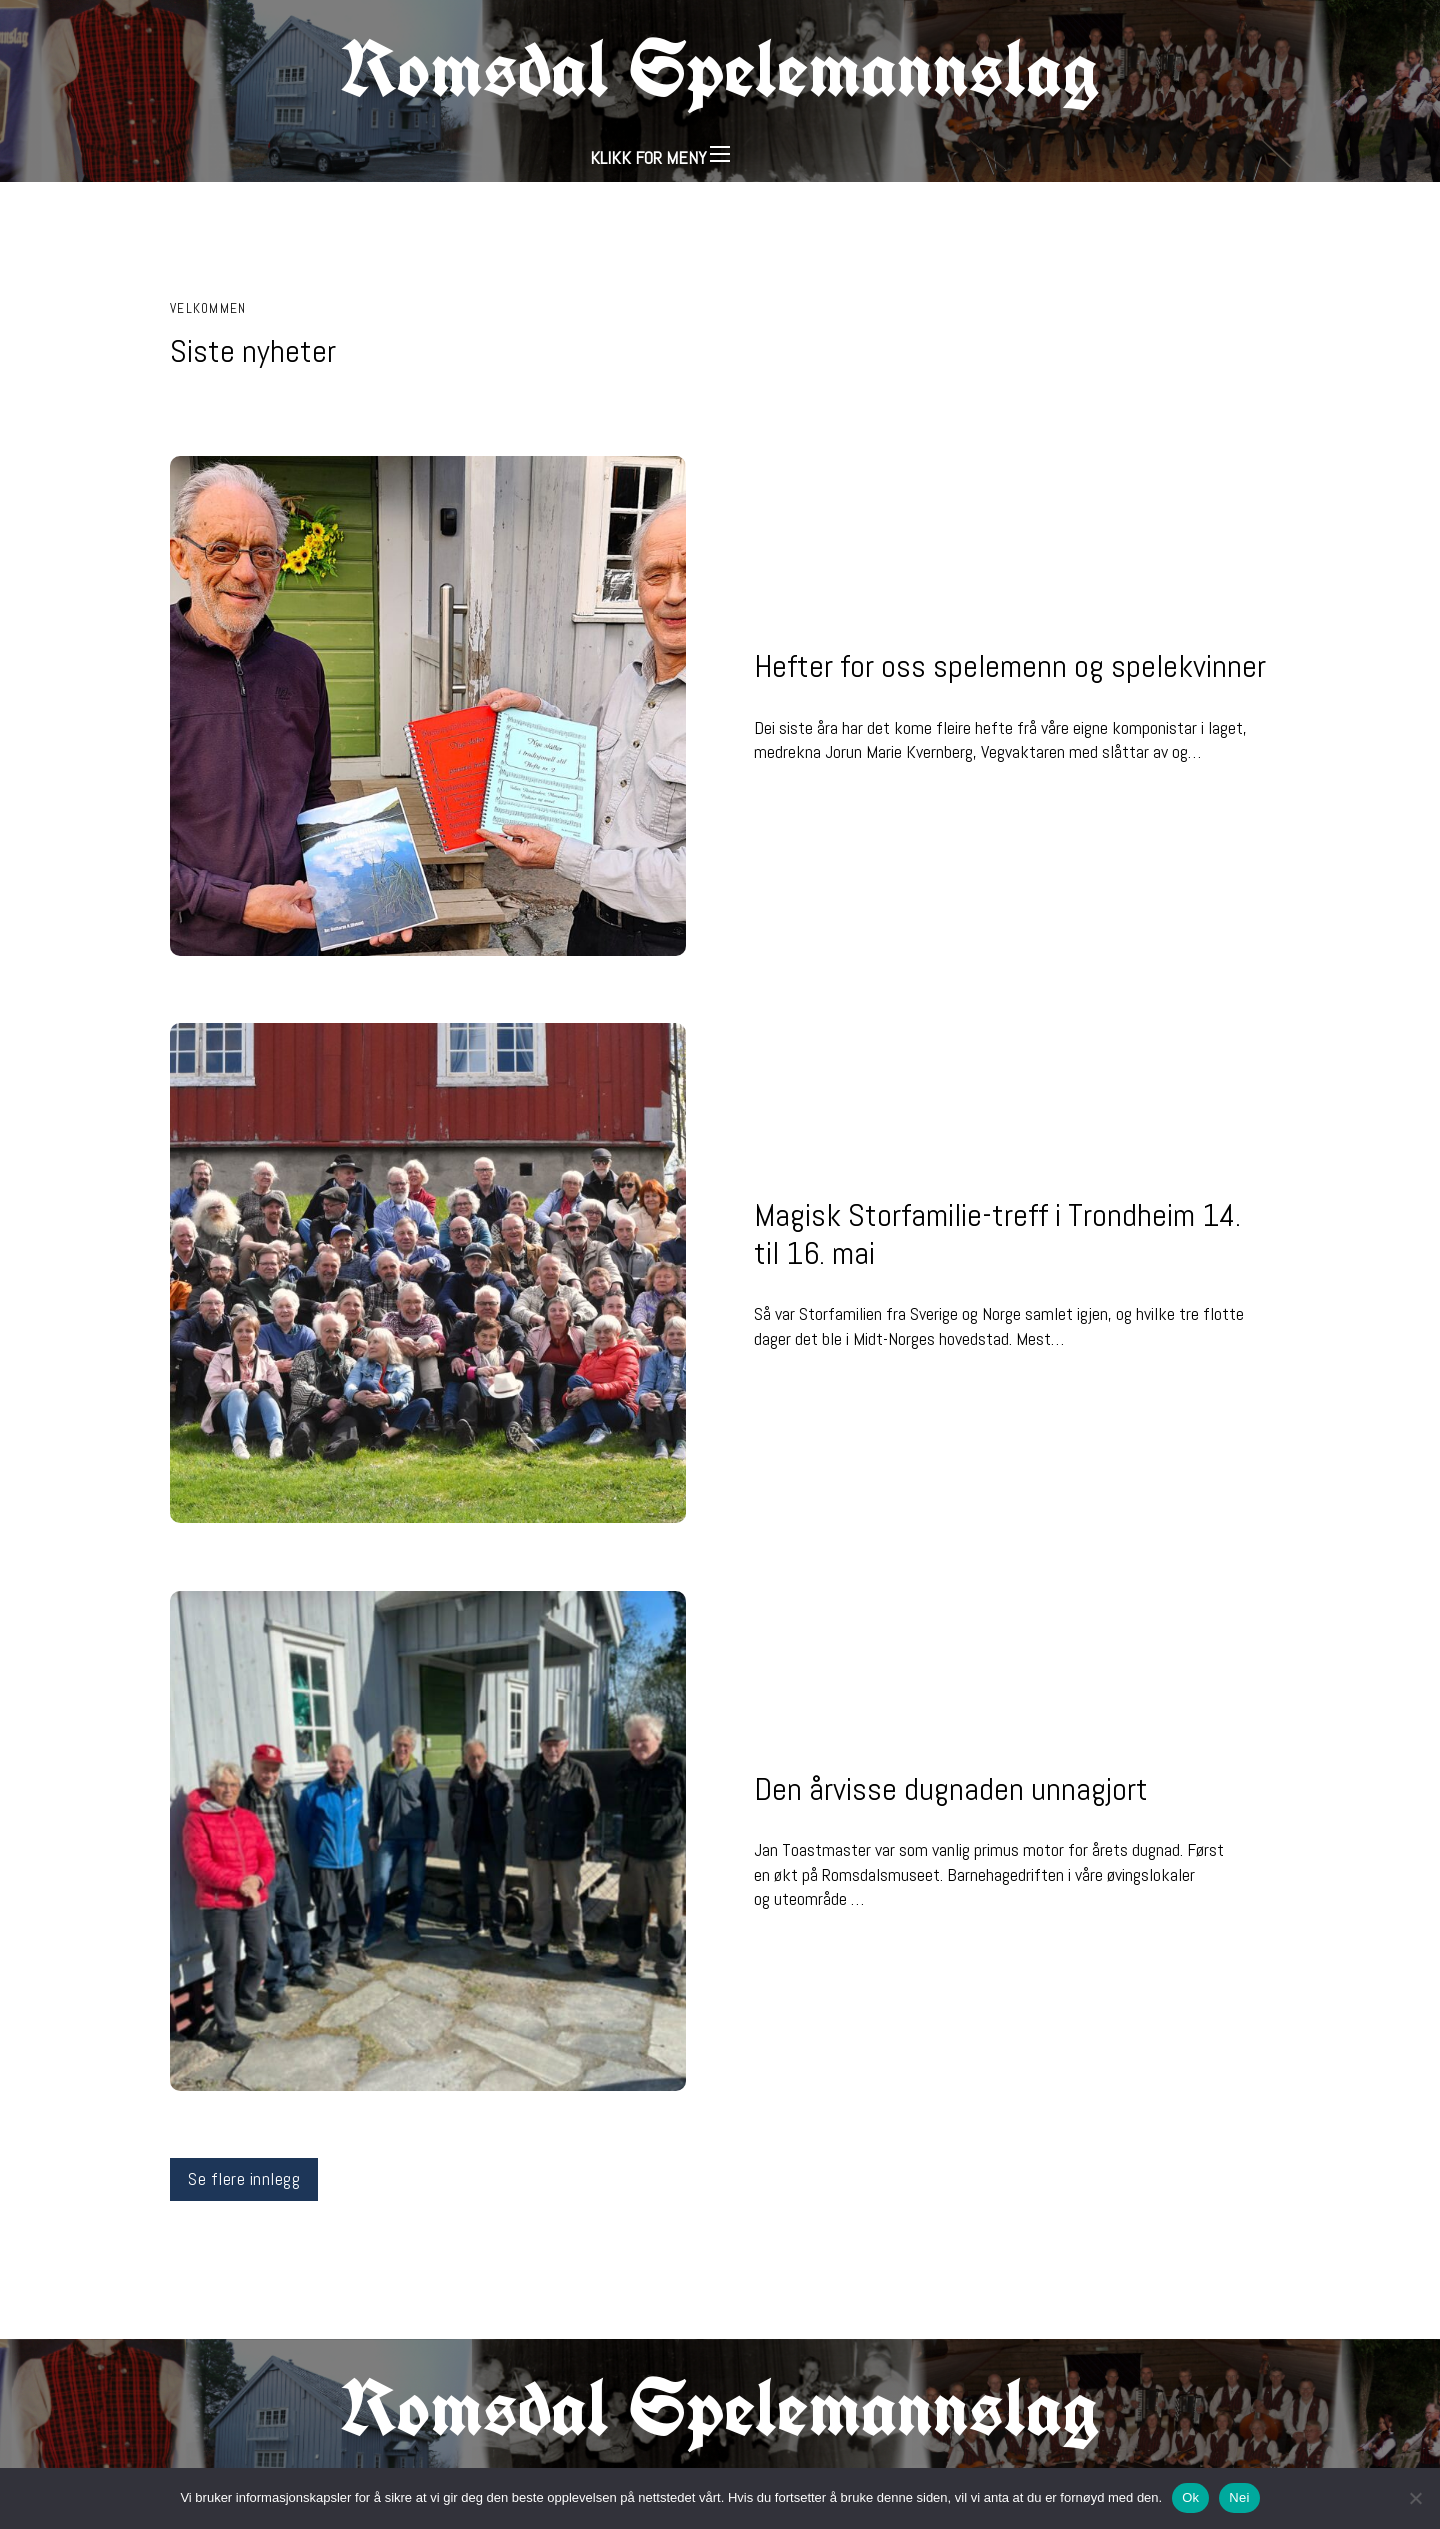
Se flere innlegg (244, 2178)
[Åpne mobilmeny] (720, 154)
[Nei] (1415, 2498)
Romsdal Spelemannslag (720, 68)
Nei (1239, 2497)
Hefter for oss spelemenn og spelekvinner (1010, 666)
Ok (1190, 2497)
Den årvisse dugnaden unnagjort (951, 1789)
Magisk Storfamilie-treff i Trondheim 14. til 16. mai (997, 1234)
